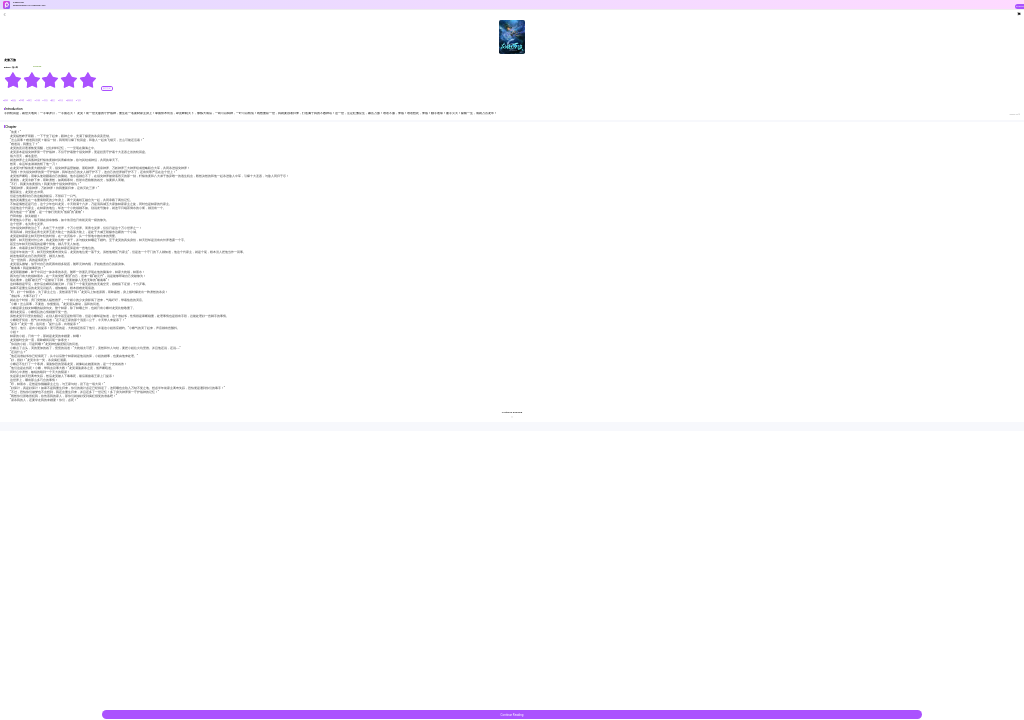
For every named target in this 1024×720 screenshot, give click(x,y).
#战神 (6, 100)
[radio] (13, 80)
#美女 (45, 100)
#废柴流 (70, 100)
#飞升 (78, 100)
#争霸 (22, 100)
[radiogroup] (50, 80)
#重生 (53, 100)
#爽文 (30, 100)
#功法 (61, 100)
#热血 (14, 100)
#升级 (37, 100)
